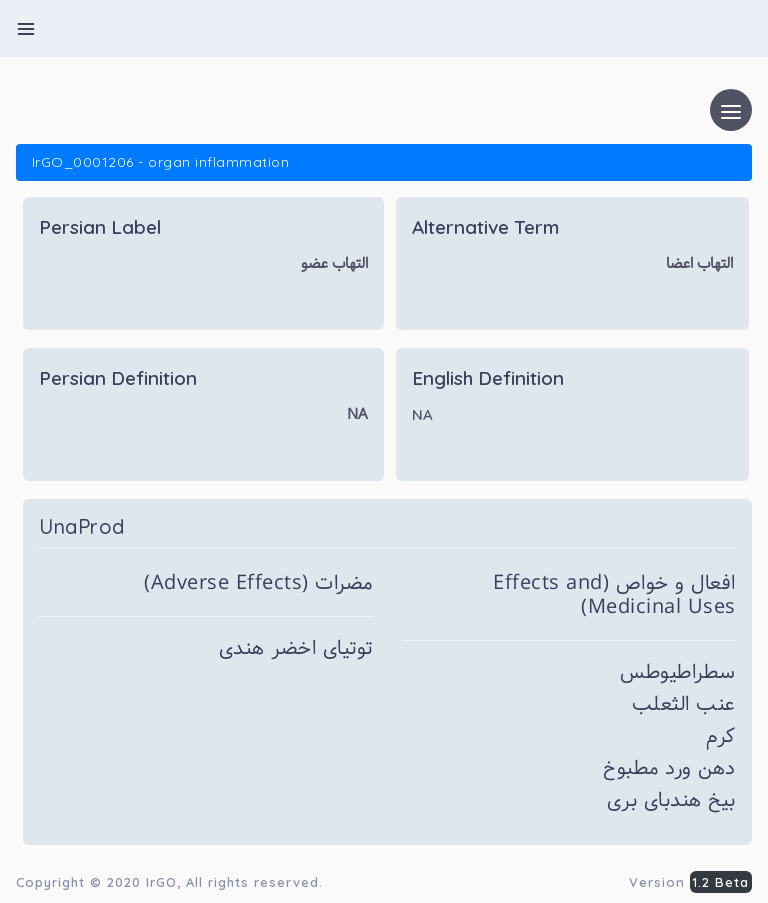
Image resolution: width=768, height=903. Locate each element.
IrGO (161, 882)
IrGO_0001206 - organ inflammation (160, 162)
